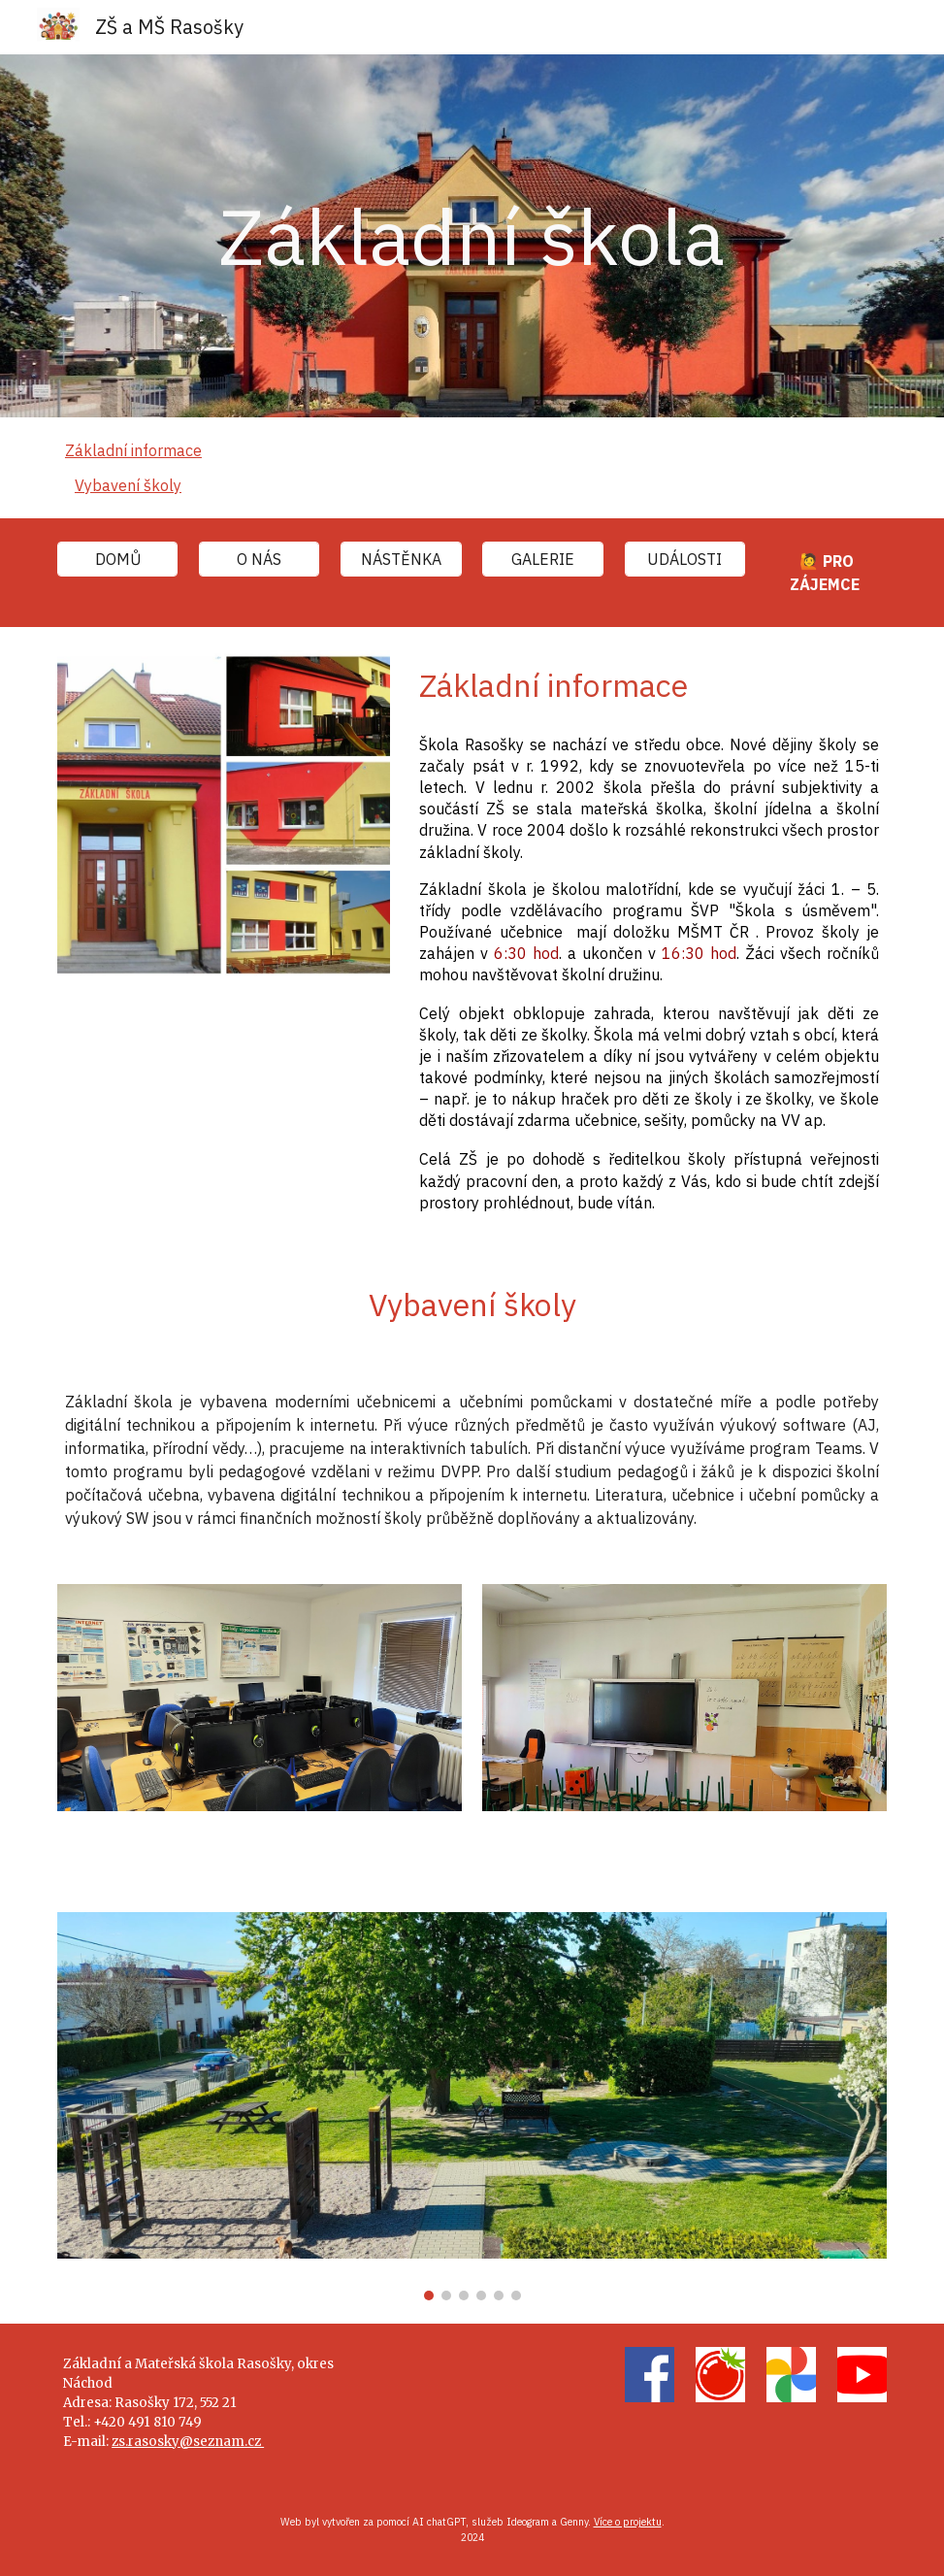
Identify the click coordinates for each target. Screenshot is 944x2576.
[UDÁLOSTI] (685, 559)
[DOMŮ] (117, 559)
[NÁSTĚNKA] (401, 559)
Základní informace (133, 450)
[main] (472, 236)
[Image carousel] (472, 2106)
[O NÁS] (259, 559)
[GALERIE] (542, 559)
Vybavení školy (128, 485)
